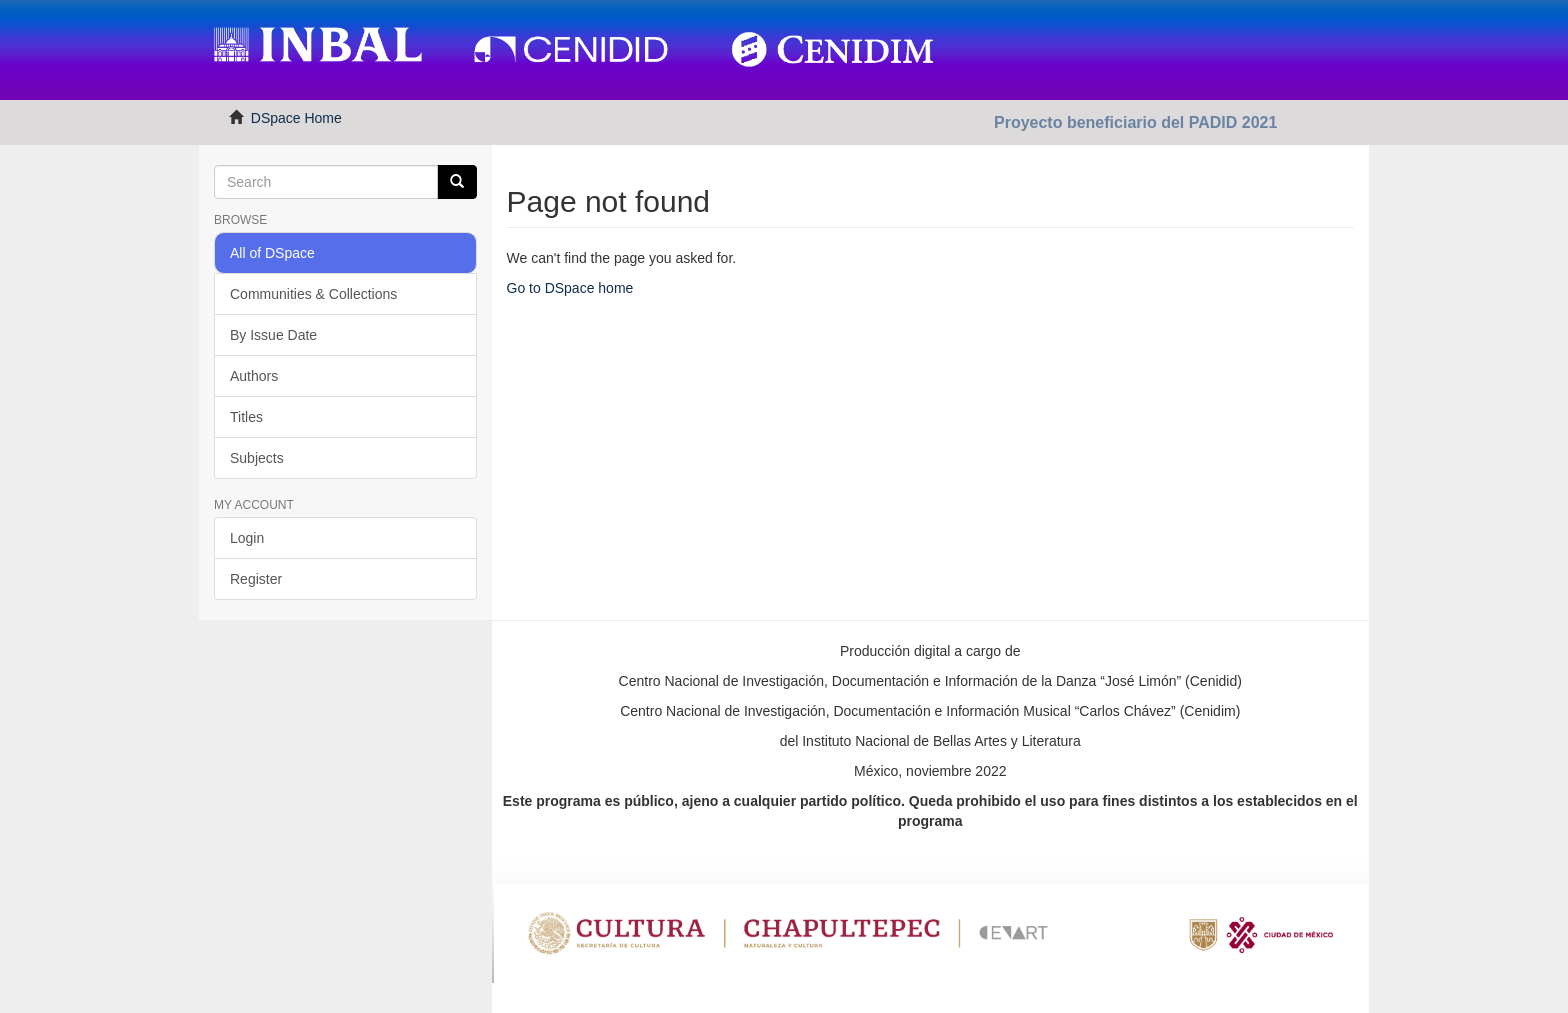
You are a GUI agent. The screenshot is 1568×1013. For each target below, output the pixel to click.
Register (256, 579)
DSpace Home (296, 118)
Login (247, 538)
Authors (254, 376)
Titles (246, 417)
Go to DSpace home (570, 288)
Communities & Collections (313, 294)
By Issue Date (273, 335)
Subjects (257, 458)
